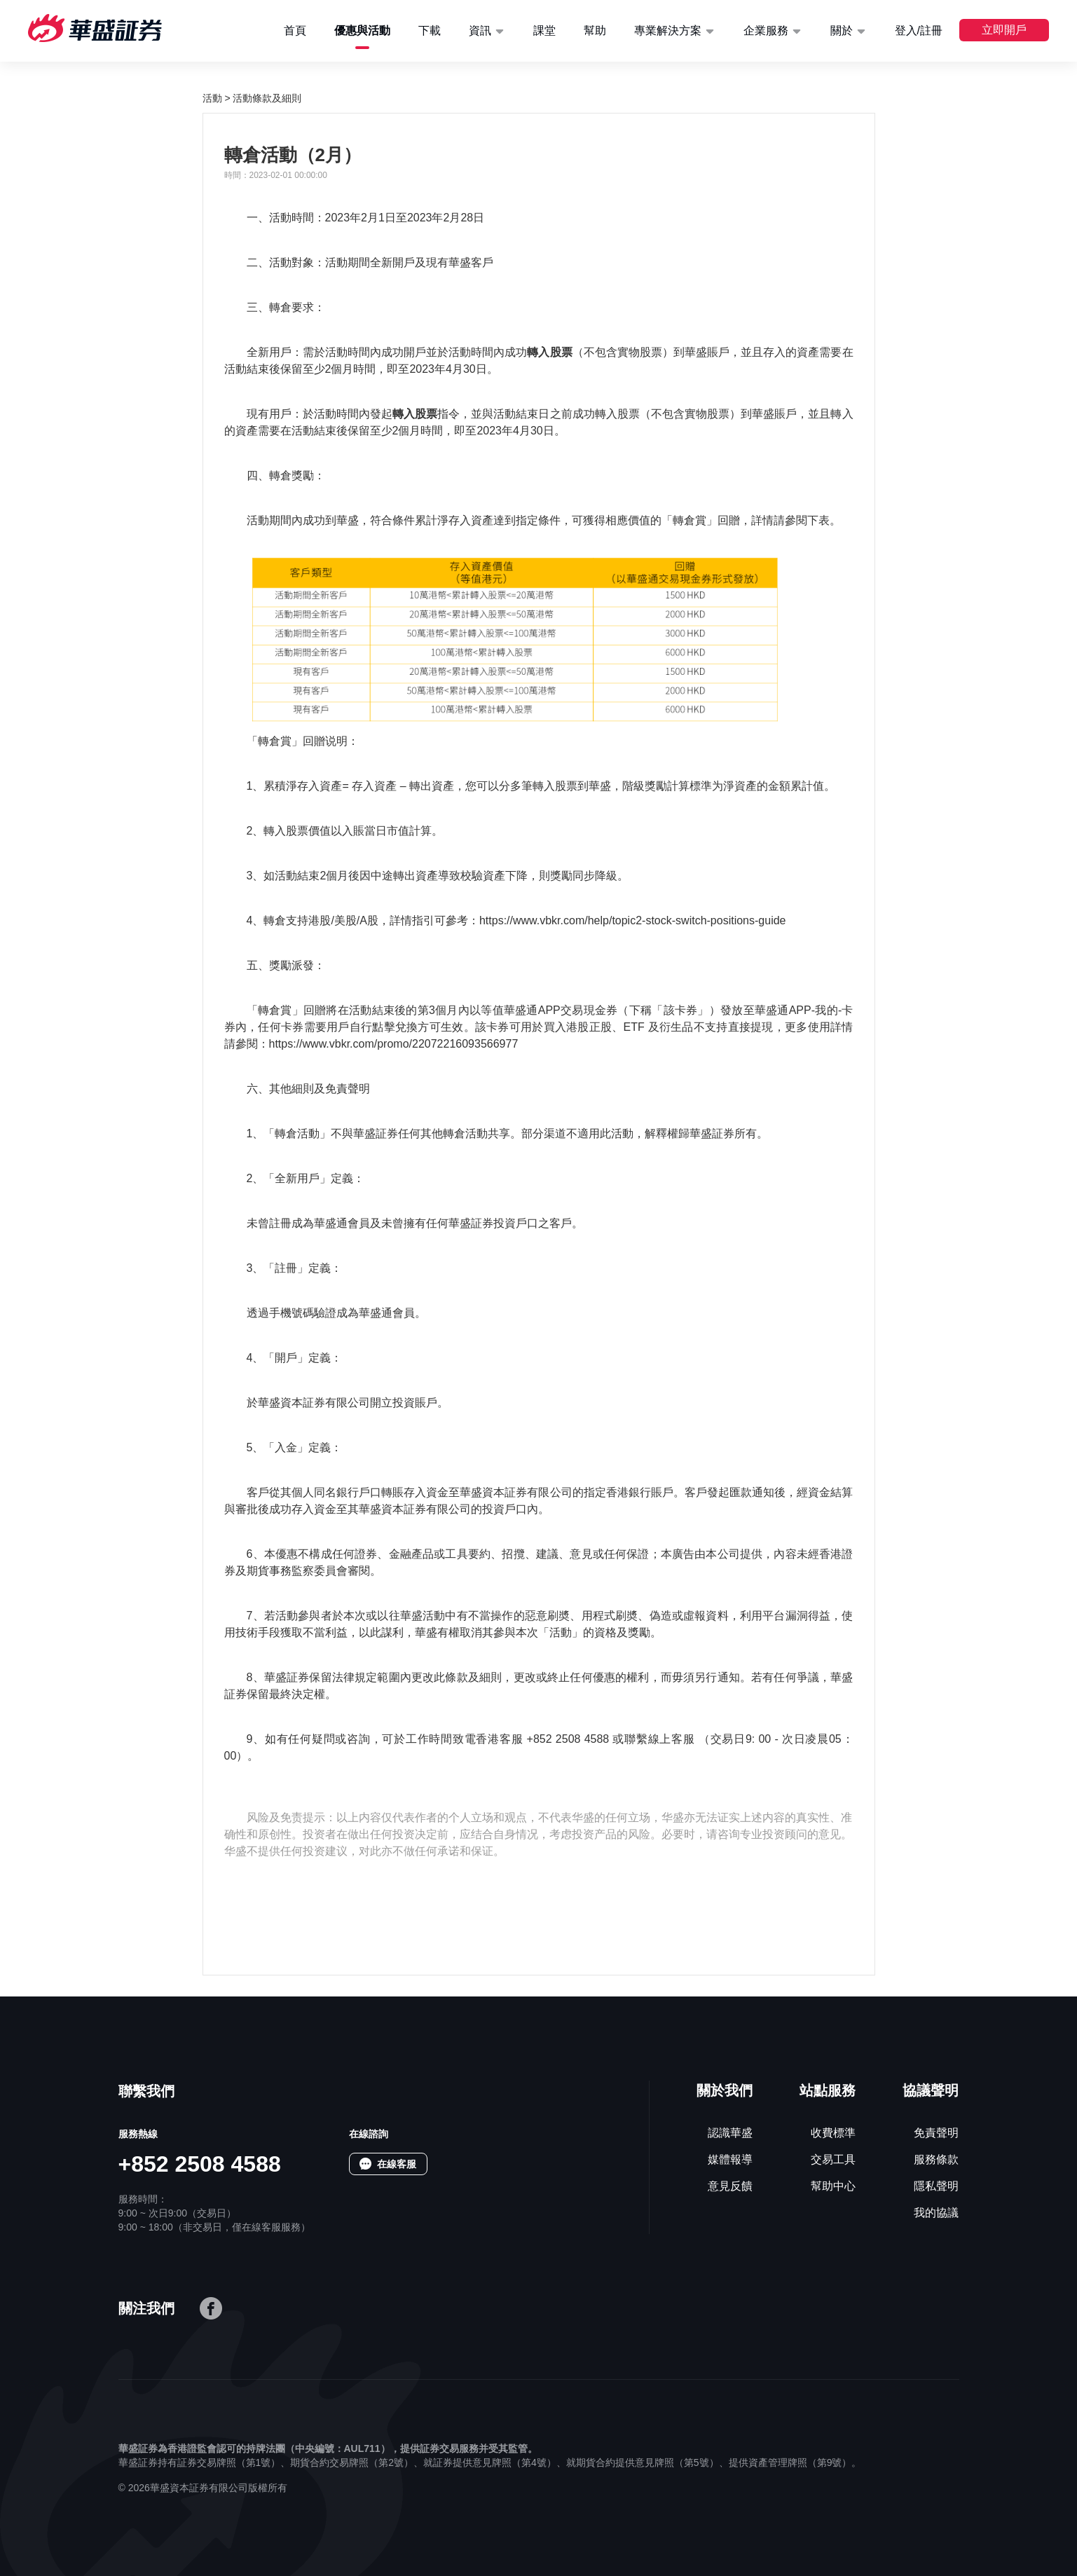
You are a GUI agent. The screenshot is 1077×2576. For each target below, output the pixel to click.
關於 (841, 30)
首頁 (295, 30)
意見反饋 (730, 2186)
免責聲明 (936, 2133)
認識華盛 (730, 2133)
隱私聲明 (936, 2186)
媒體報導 (730, 2159)
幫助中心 (833, 2186)
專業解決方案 (667, 30)
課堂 (544, 30)
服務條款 (936, 2159)
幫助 (595, 30)
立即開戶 (1004, 30)
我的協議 (936, 2213)
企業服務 (765, 30)
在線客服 (396, 2164)
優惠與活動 (362, 30)
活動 (212, 98)
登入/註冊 (918, 30)
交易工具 (833, 2159)
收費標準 (833, 2133)
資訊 (480, 30)
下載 (429, 30)
